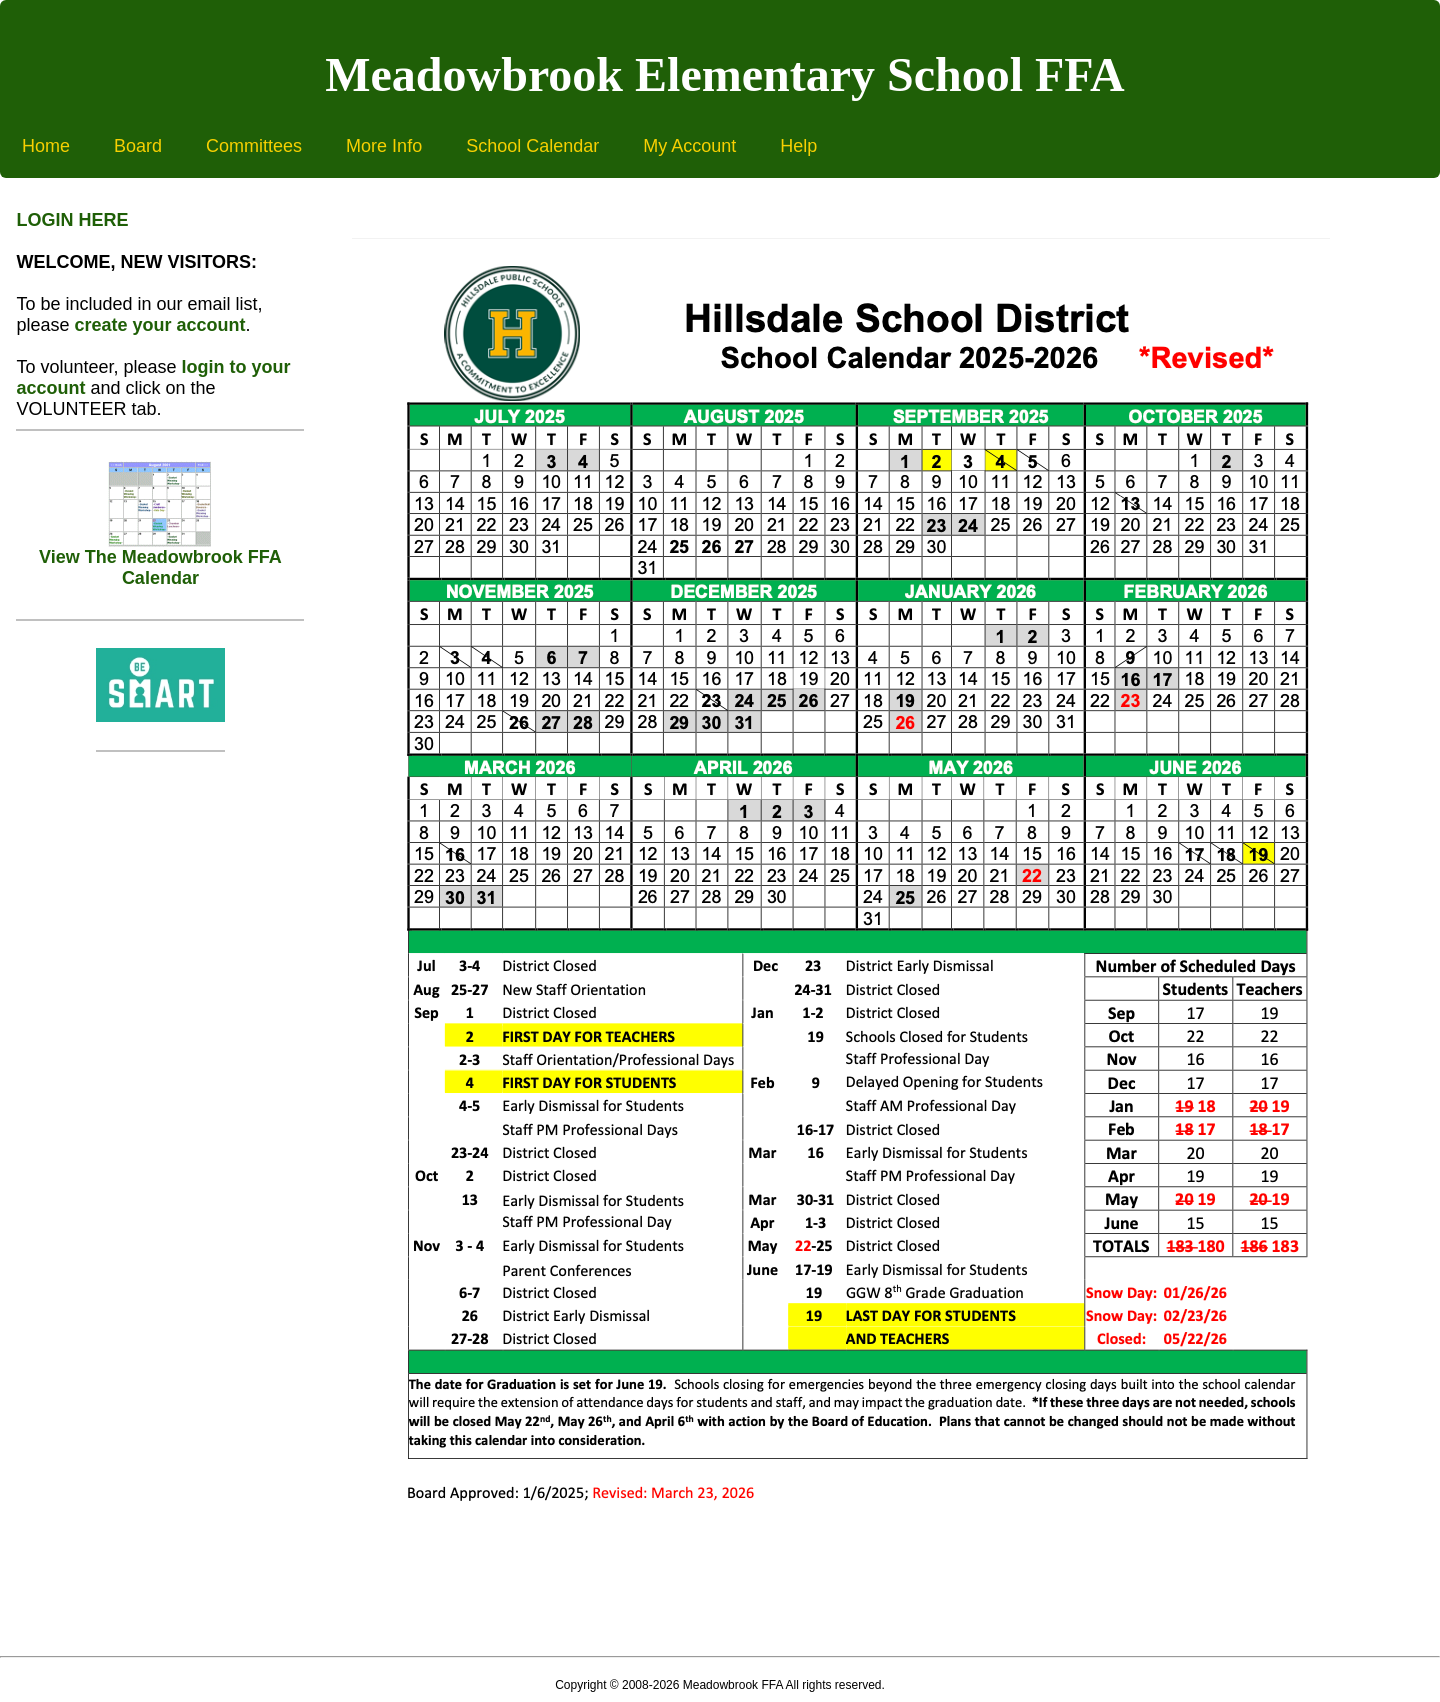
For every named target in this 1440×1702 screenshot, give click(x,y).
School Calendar (532, 146)
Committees (254, 146)
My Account (689, 146)
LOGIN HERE (72, 220)
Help (798, 146)
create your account (159, 325)
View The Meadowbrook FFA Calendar (160, 559)
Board (138, 146)
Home (46, 146)
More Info (384, 146)
